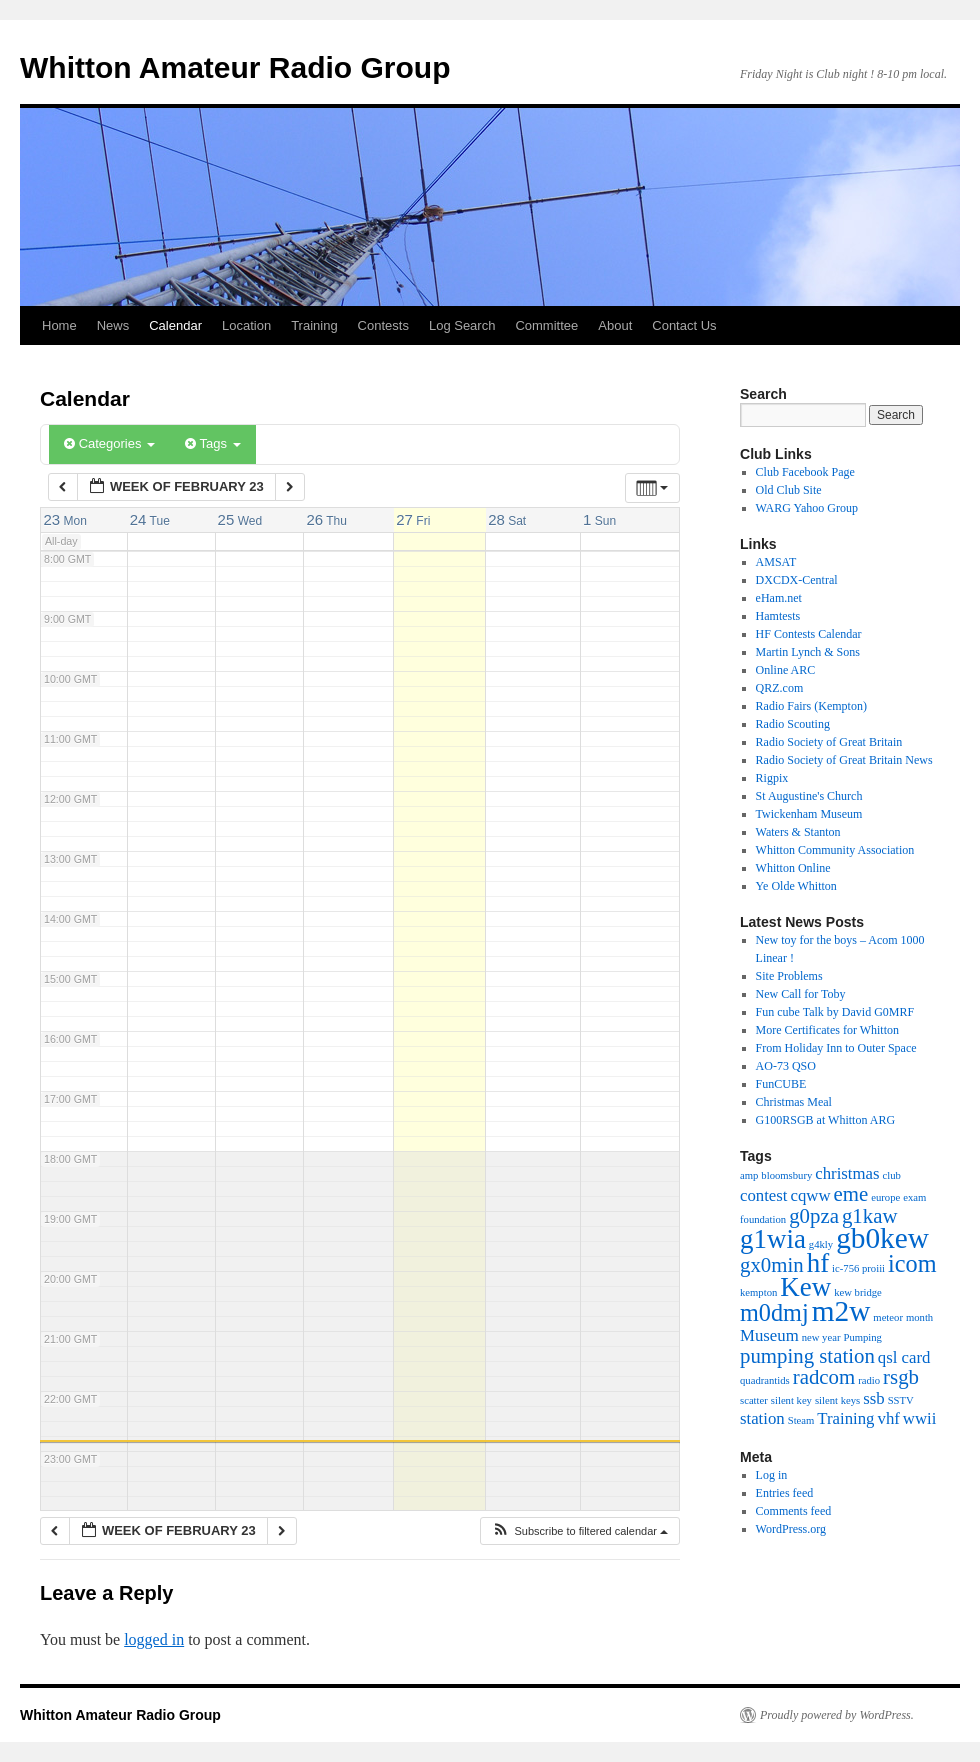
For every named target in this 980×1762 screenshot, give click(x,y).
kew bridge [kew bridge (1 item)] (858, 1292)
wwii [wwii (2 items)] (920, 1418)
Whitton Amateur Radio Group (235, 67)
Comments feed (794, 1511)
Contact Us (684, 325)
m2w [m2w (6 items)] (841, 1311)
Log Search (462, 325)
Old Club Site (789, 490)
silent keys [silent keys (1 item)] (837, 1400)
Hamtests (778, 616)
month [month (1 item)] (919, 1317)
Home (59, 325)
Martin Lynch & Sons (808, 652)
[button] (579, 1531)
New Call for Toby (801, 994)
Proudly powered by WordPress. (837, 1715)
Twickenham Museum (809, 814)
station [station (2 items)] (762, 1418)
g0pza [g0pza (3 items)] (814, 1216)
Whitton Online (793, 868)
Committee (546, 325)
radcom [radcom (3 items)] (824, 1377)
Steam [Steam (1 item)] (801, 1420)
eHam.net (779, 598)
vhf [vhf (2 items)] (889, 1418)
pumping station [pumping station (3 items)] (807, 1356)
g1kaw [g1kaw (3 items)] (870, 1216)
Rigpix (772, 778)
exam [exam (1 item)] (914, 1197)
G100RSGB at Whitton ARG (825, 1120)
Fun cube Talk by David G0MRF (835, 1012)
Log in (772, 1475)
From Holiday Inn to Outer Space (836, 1048)
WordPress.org (791, 1529)
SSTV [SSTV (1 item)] (901, 1400)
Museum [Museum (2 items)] (769, 1335)
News (113, 325)
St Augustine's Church (809, 796)
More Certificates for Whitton (827, 1030)
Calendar (175, 325)
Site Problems (789, 976)
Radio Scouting (793, 724)
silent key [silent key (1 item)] (791, 1400)
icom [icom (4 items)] (912, 1263)
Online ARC (786, 670)
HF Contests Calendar (809, 634)
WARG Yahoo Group (807, 508)
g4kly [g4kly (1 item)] (821, 1244)
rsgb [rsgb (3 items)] (901, 1377)
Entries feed (785, 1493)
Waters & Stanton (798, 832)
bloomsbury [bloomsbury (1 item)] (786, 1175)
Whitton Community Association (835, 850)
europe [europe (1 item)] (885, 1197)
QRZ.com (780, 688)
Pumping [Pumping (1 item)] (862, 1337)
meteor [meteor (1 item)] (888, 1317)
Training (314, 325)
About (615, 325)
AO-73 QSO (786, 1066)
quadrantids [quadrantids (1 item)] (765, 1380)
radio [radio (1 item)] (869, 1380)
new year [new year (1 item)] (821, 1337)
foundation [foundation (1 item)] (763, 1219)
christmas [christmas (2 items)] (847, 1173)
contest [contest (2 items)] (764, 1195)
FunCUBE (781, 1084)
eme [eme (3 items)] (851, 1194)
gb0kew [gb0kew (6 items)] (882, 1238)
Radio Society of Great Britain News (844, 760)
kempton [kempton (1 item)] (758, 1292)
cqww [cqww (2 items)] (811, 1195)
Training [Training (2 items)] (845, 1418)
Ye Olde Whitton (796, 886)
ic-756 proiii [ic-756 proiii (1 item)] (858, 1268)
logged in (154, 1639)
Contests (383, 325)
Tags (212, 443)
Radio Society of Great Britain (829, 742)
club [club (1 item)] (892, 1175)
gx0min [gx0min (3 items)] (772, 1265)
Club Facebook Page (805, 472)
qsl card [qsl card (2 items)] (904, 1357)
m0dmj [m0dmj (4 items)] (774, 1312)
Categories (109, 443)
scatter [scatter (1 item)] (754, 1400)
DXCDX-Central (797, 580)
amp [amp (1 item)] (749, 1175)
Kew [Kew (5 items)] (805, 1287)
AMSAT (776, 562)
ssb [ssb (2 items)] (873, 1398)
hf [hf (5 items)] (818, 1263)
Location (246, 325)
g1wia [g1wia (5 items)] (773, 1239)
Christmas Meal (794, 1102)
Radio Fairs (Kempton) (811, 706)
